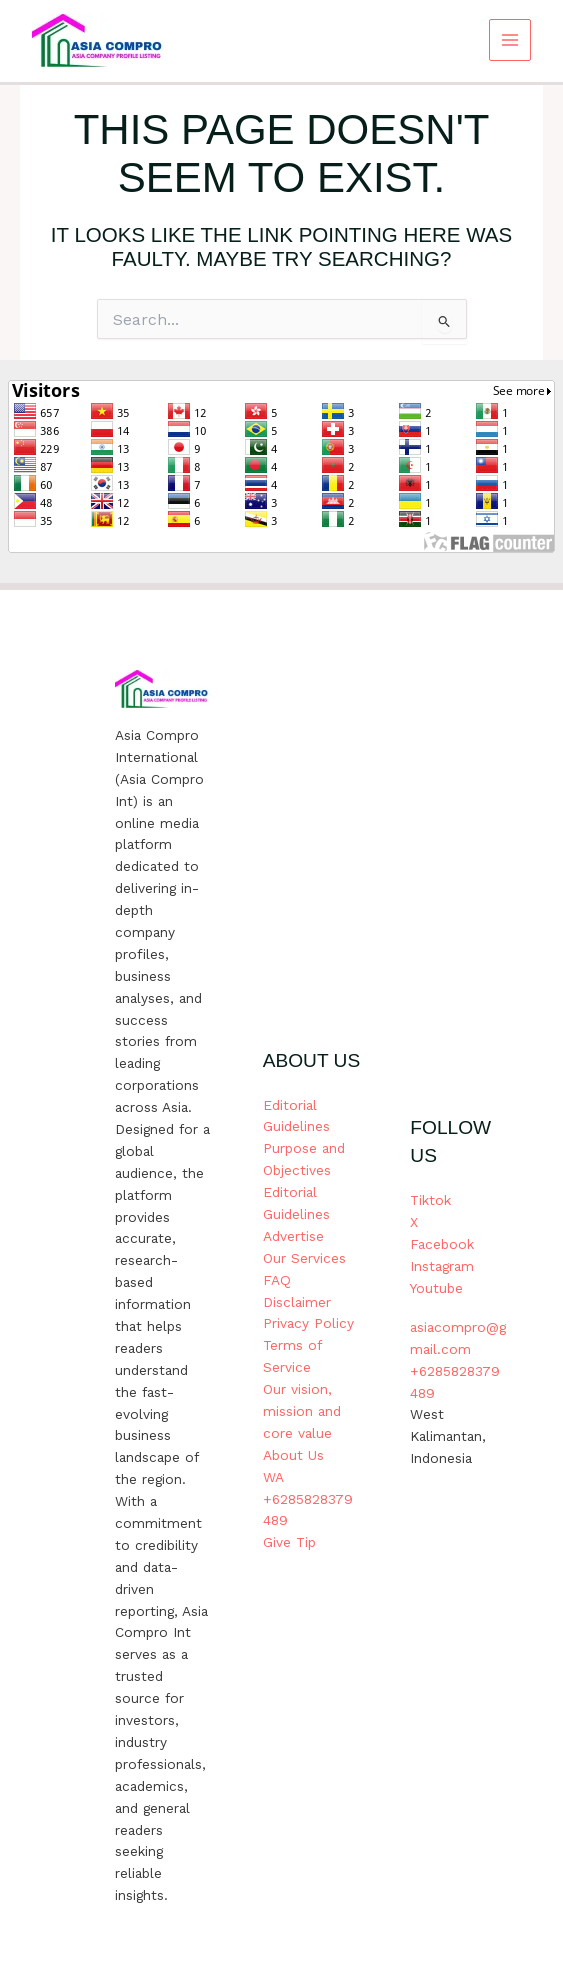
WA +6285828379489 (308, 1499)
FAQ (277, 1280)
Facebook (442, 1244)
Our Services (304, 1258)
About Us (293, 1455)
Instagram (442, 1266)
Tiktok (430, 1200)
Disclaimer (297, 1302)
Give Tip (289, 1542)
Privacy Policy (308, 1323)
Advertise (293, 1236)
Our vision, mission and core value (302, 1411)
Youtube (436, 1288)
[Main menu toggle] (510, 40)
